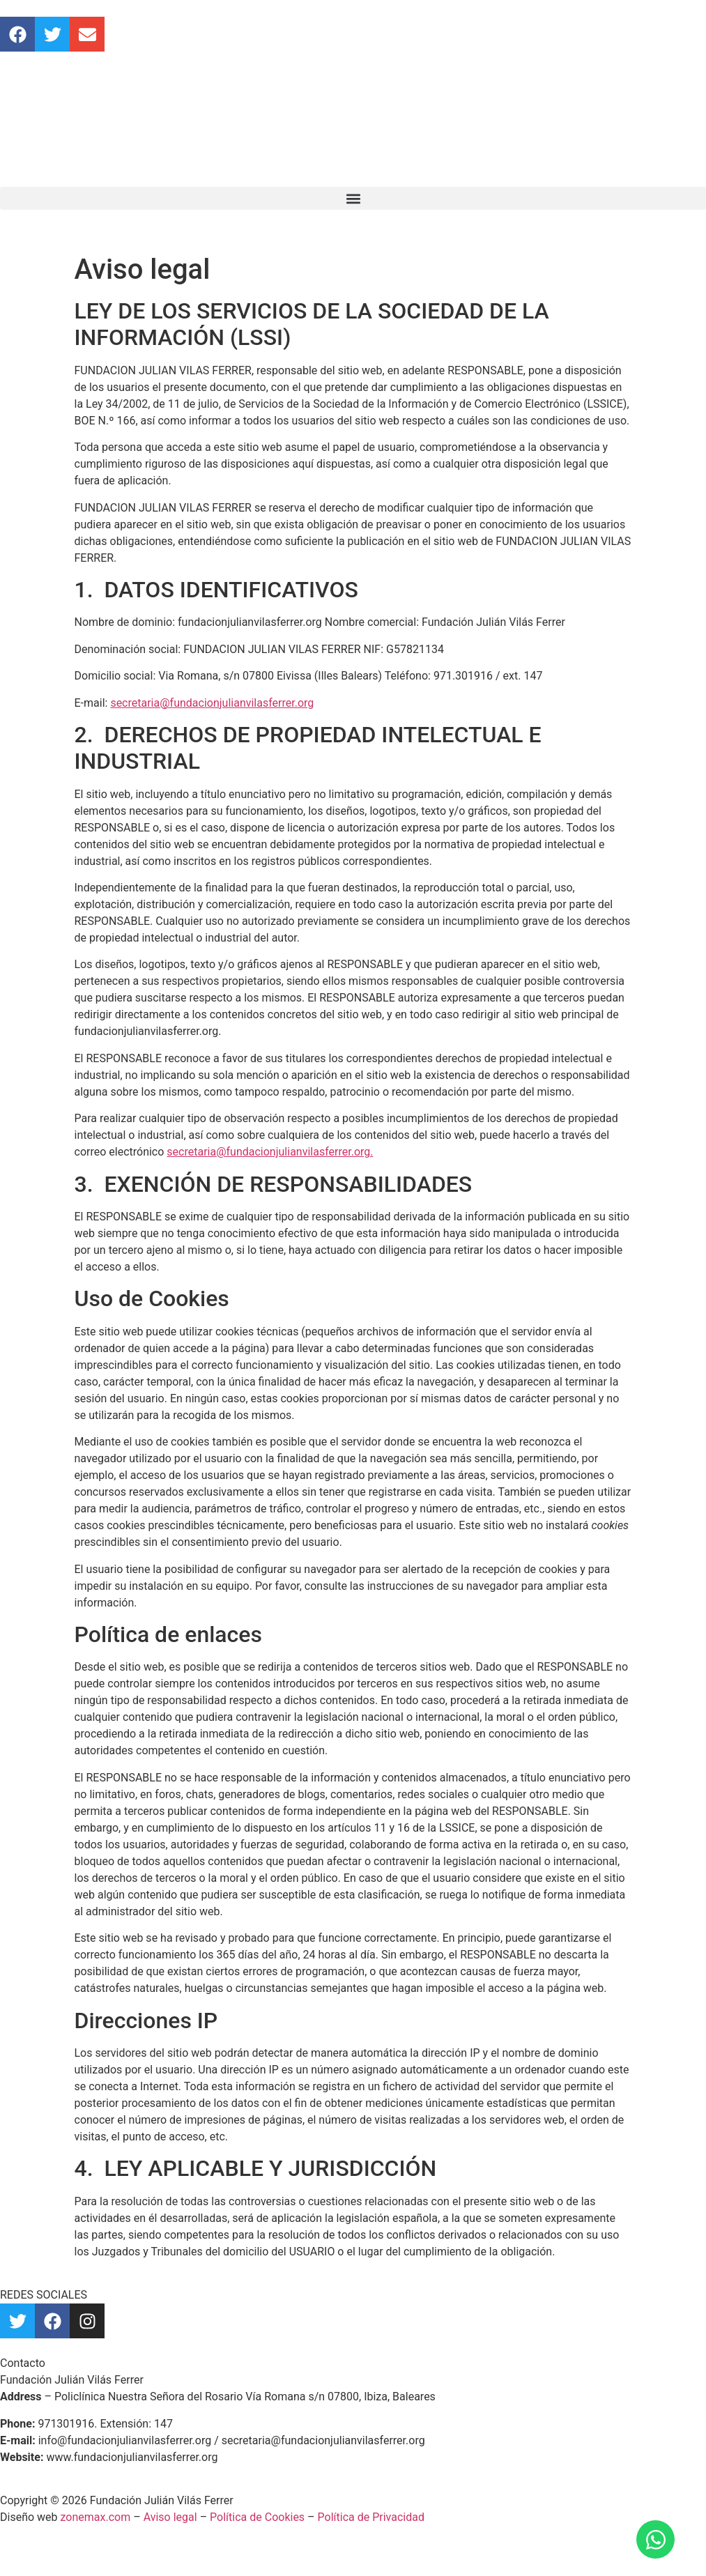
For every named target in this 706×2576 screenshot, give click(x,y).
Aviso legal (170, 2517)
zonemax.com (96, 2517)
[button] (353, 198)
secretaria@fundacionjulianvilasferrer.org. (270, 1151)
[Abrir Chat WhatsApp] (655, 2539)
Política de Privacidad (371, 2517)
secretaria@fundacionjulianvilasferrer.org (212, 703)
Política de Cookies (257, 2517)
